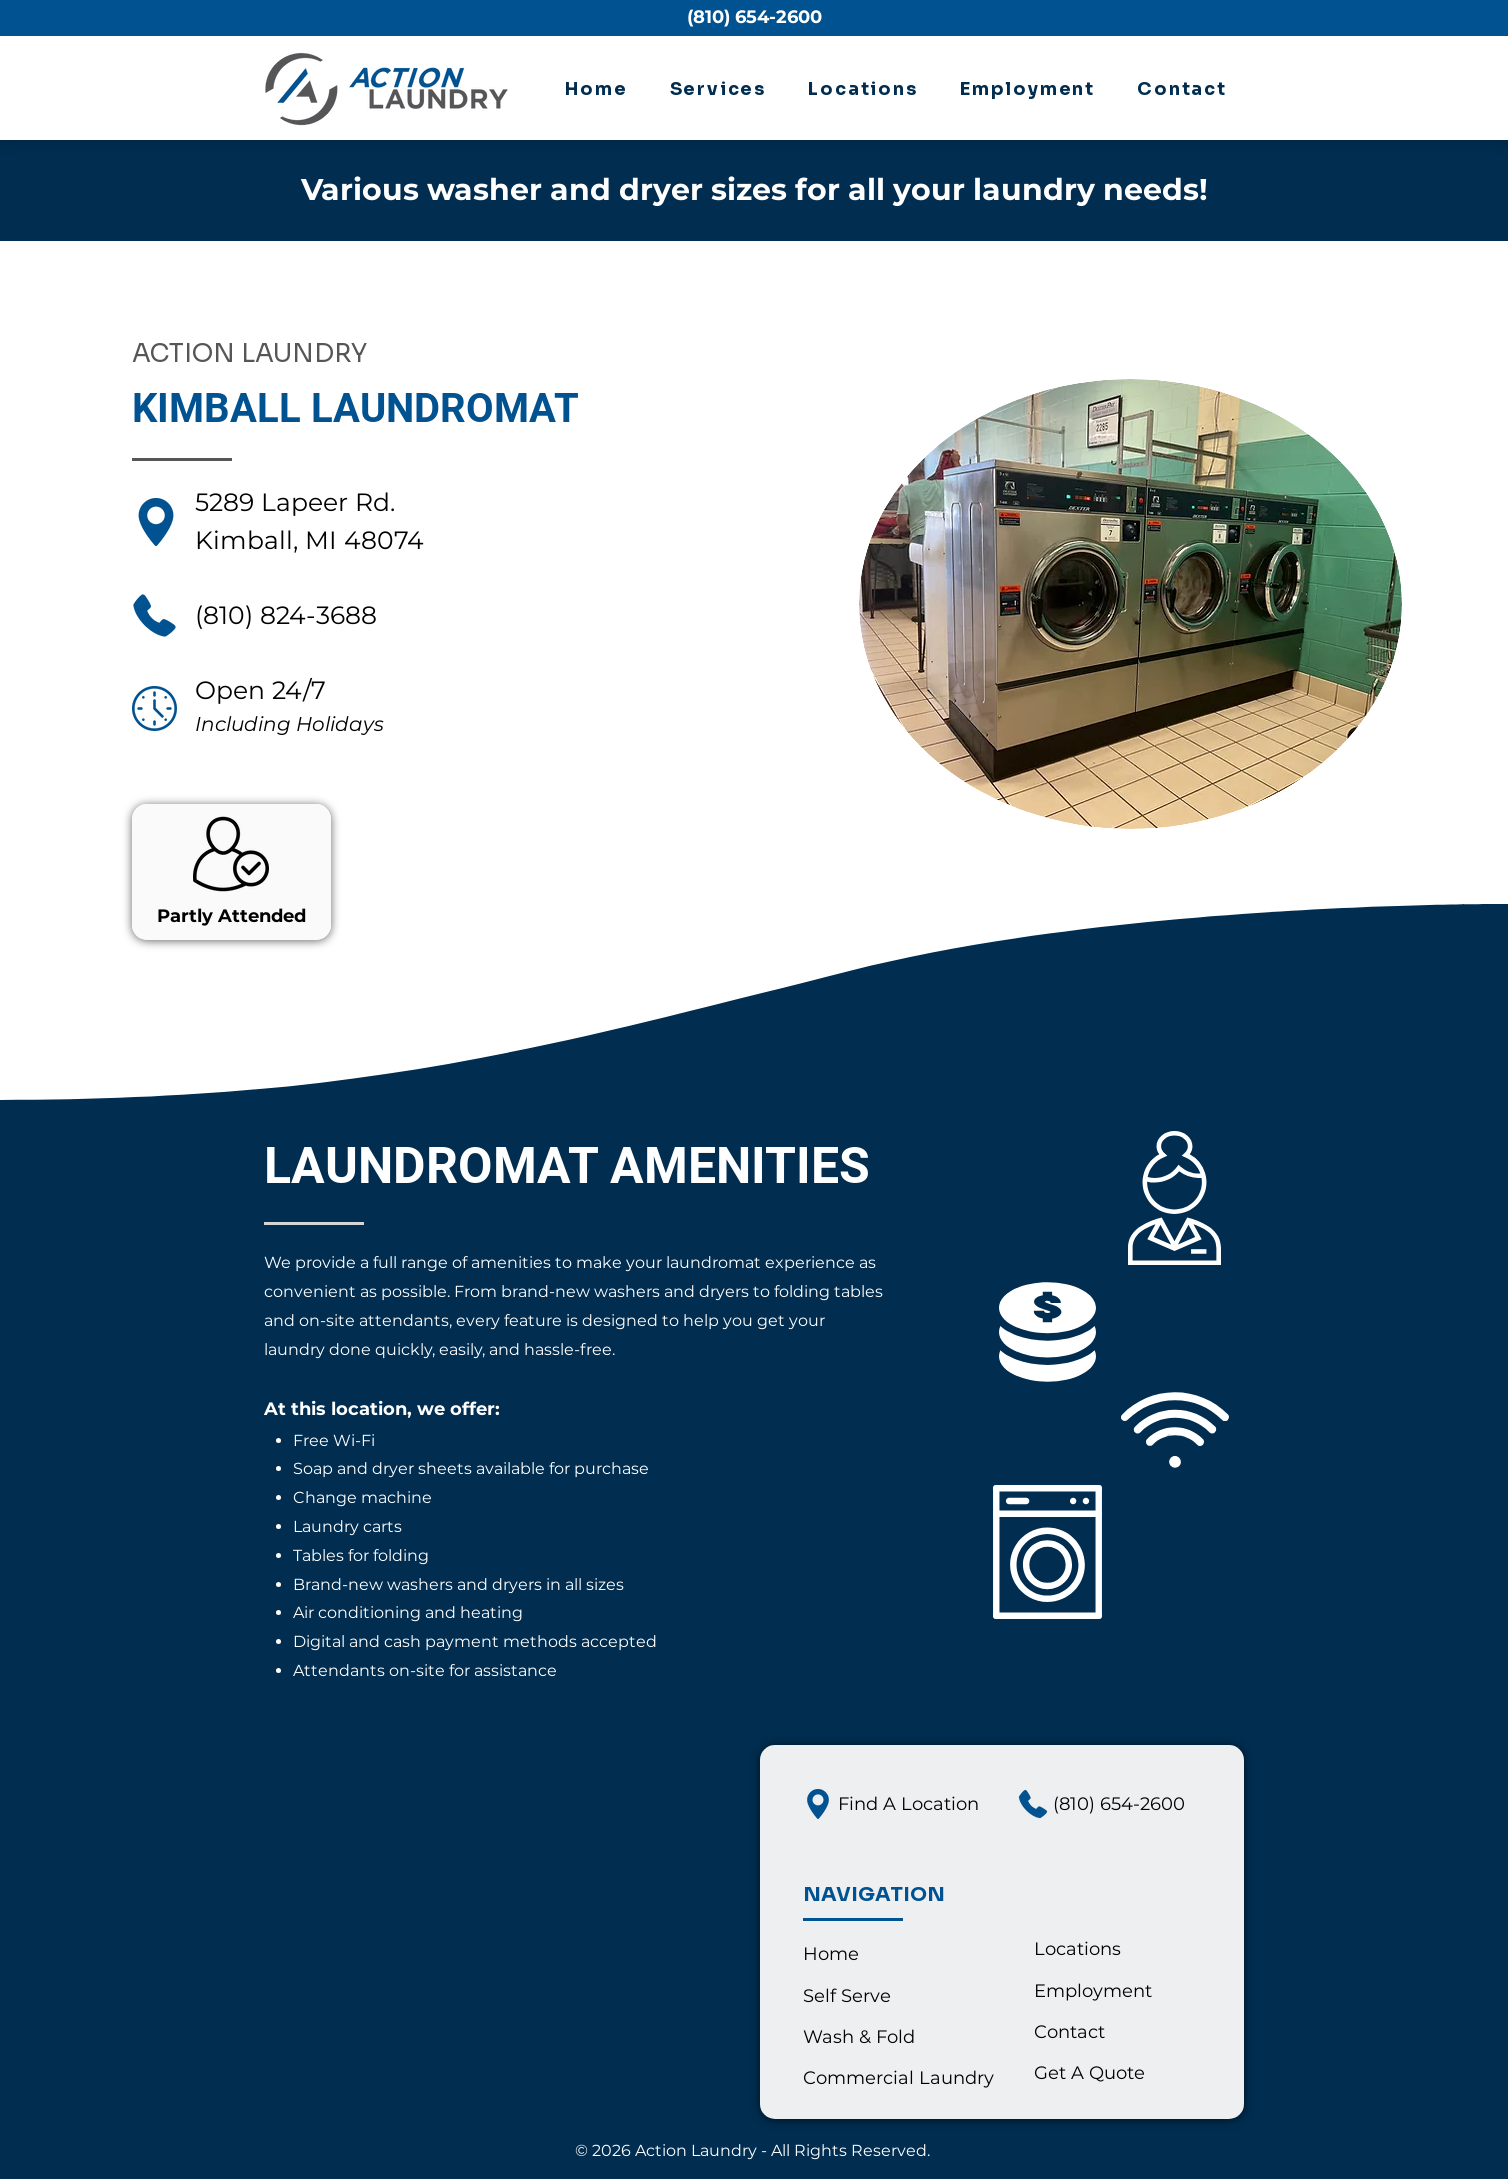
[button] (718, 90)
